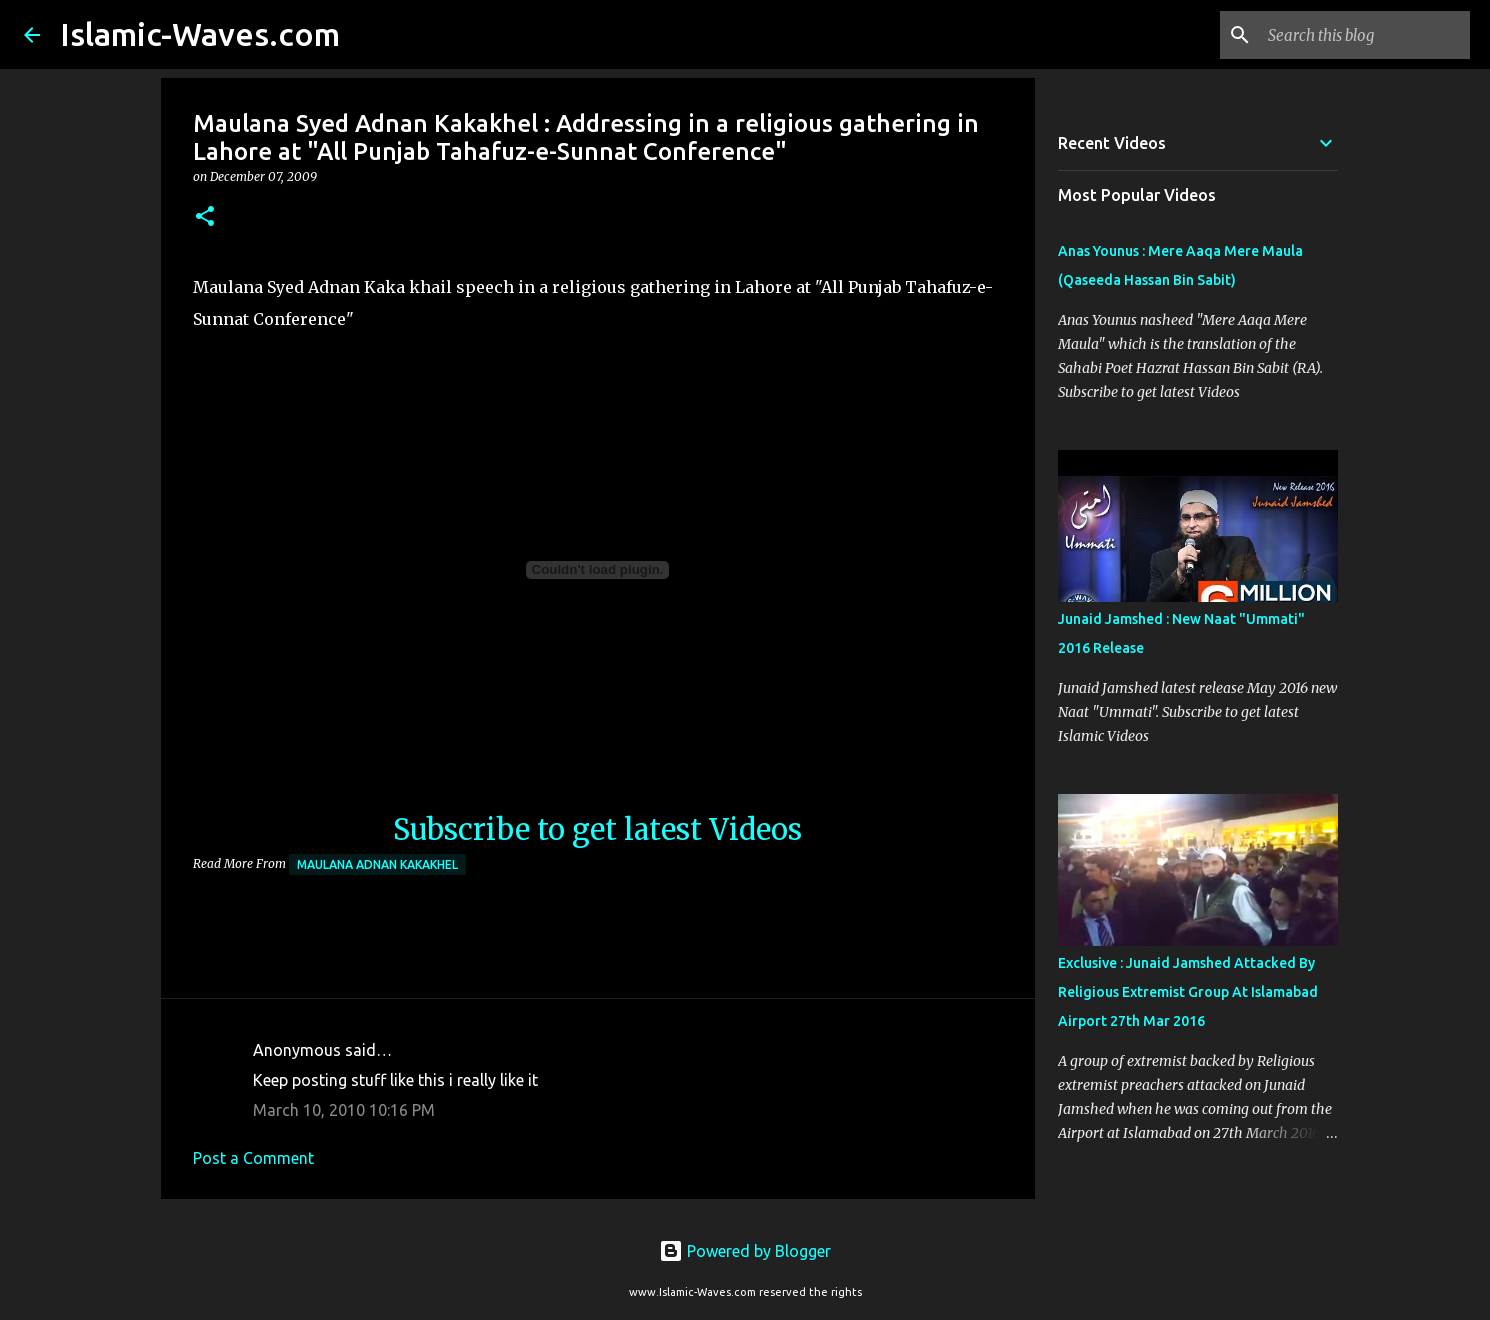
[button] (205, 217)
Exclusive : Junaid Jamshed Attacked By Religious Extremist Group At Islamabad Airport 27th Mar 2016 (1188, 992)
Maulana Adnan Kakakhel (377, 864)
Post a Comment (253, 1158)
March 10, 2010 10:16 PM (344, 1110)
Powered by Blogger (745, 1251)
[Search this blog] (1365, 35)
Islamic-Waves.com (200, 34)
